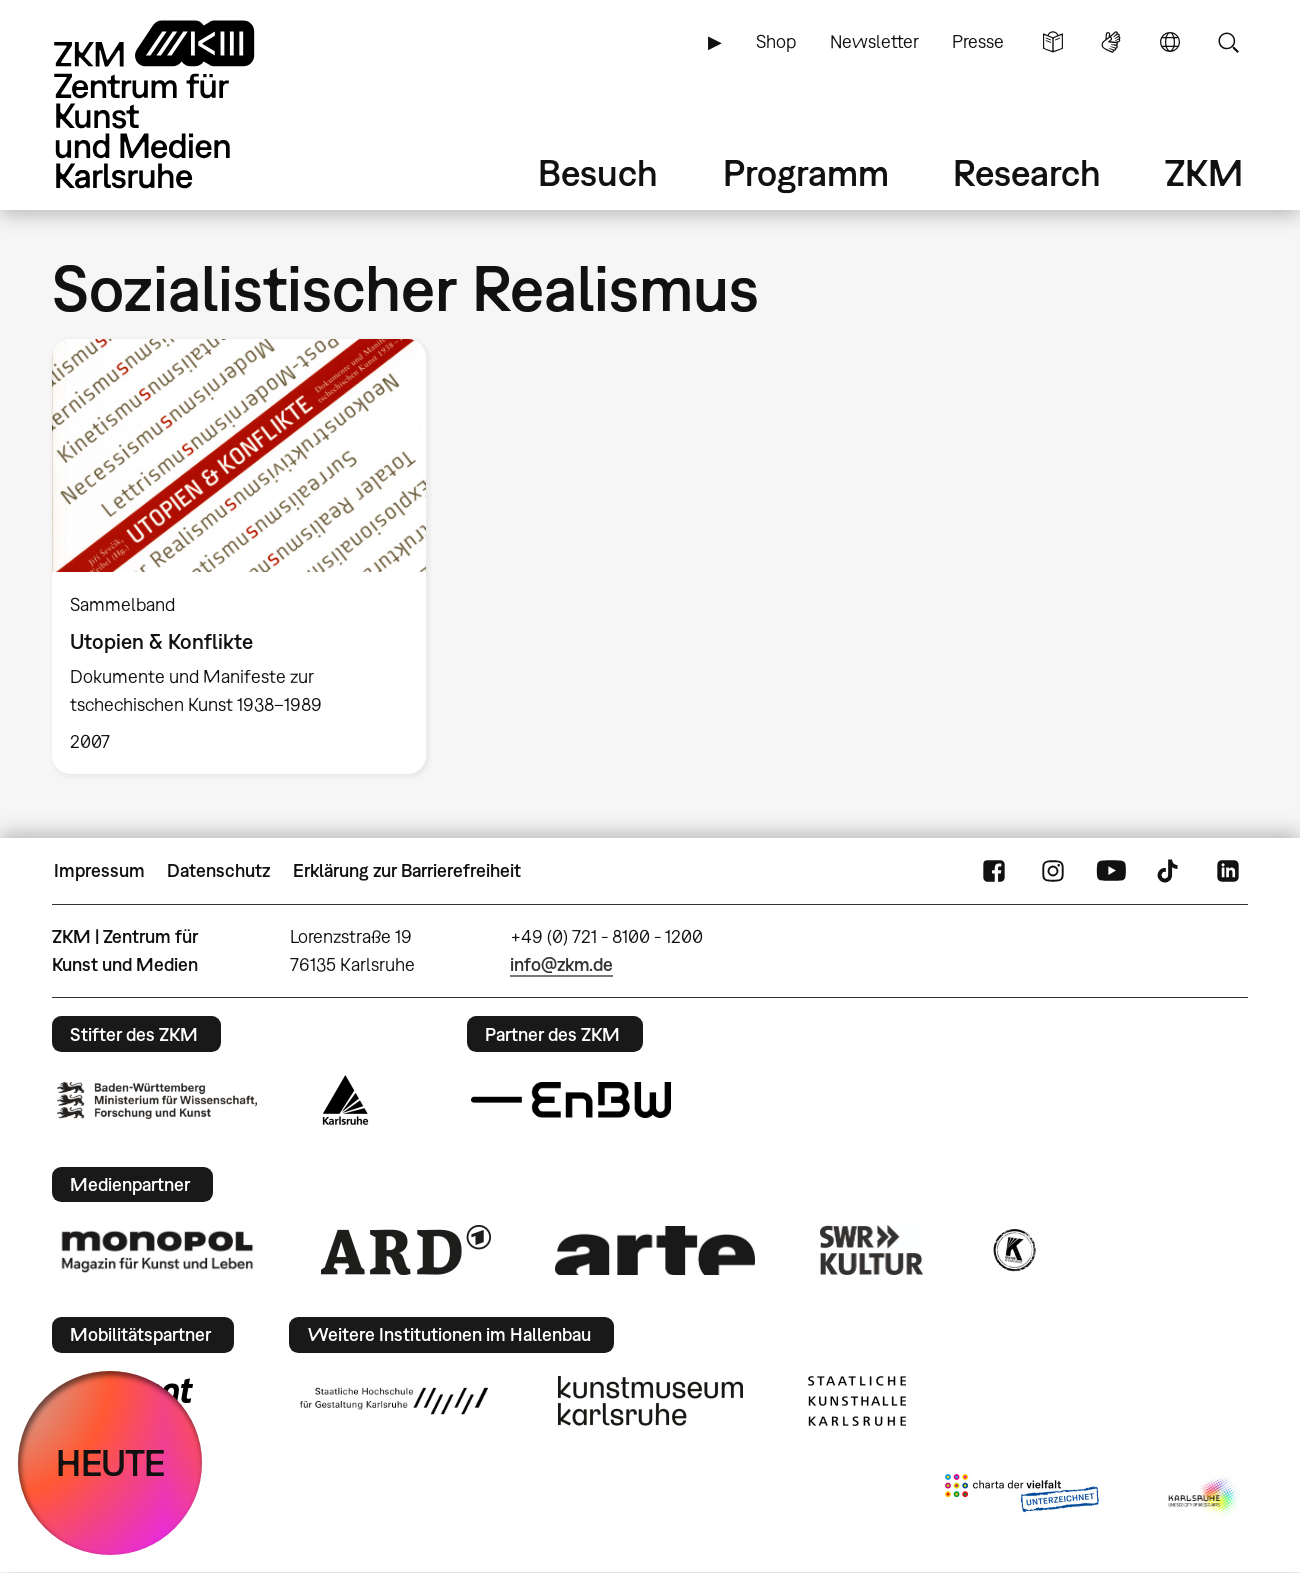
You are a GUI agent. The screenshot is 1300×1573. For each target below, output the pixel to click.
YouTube (1111, 871)
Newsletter (874, 41)
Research (1027, 172)
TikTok (1170, 871)
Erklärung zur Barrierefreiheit (407, 870)
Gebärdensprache (1111, 42)
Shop (776, 41)
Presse (978, 41)
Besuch (598, 172)
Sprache (1170, 42)
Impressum (99, 870)
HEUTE (110, 1462)
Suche (1228, 42)
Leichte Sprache (1053, 42)
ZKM (1204, 172)
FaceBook (994, 871)
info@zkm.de (561, 964)
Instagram (1053, 871)
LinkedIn (1228, 871)
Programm (806, 172)
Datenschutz (218, 870)
